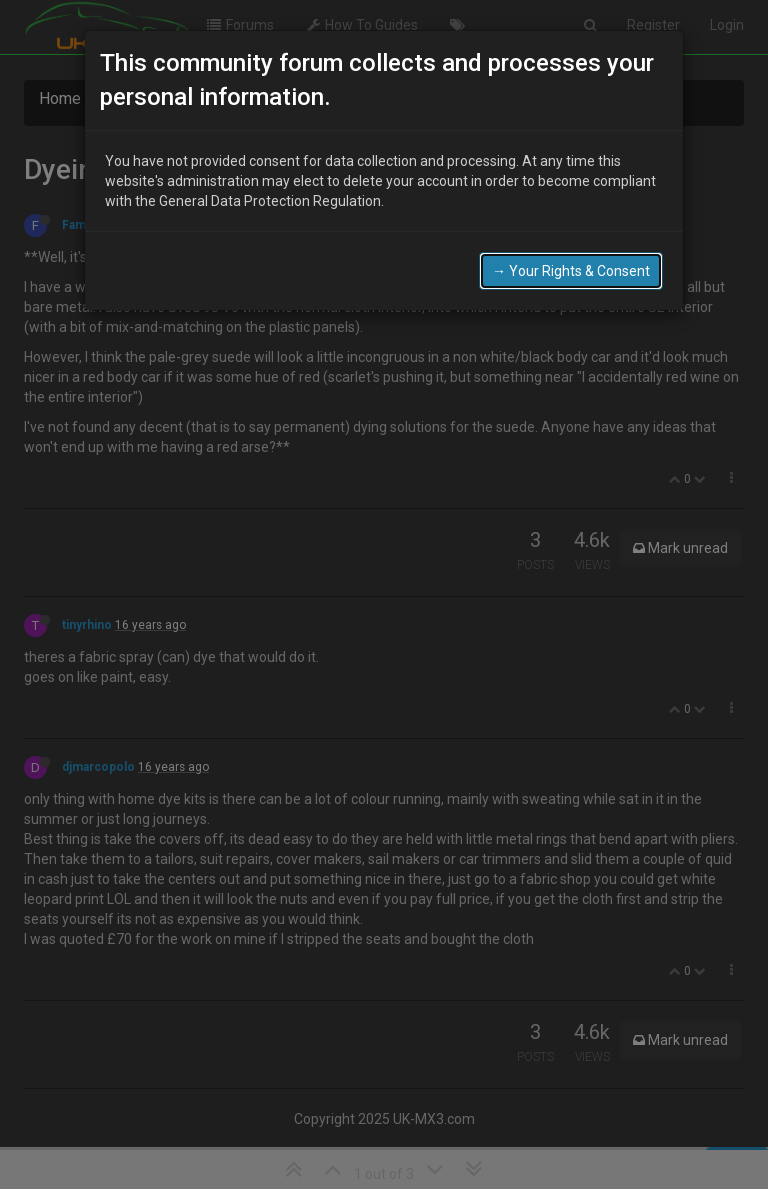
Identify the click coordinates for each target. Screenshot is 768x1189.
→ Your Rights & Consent (571, 265)
